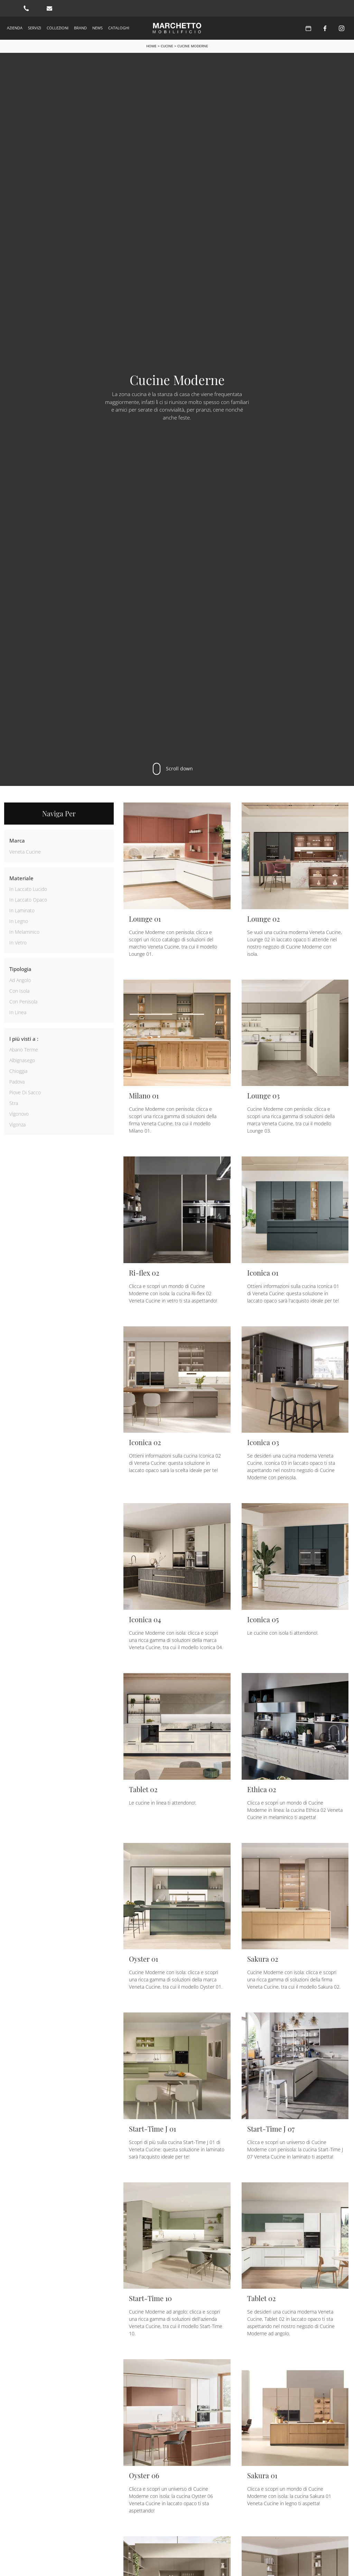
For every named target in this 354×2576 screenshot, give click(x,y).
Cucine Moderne (192, 46)
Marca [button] (17, 840)
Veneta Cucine (25, 851)
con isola (19, 991)
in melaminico (24, 932)
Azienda (14, 27)
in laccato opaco (28, 899)
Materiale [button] (21, 878)
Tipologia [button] (20, 968)
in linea (17, 1012)
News (97, 27)
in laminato (22, 910)
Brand (80, 27)
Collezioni (57, 27)
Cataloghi (118, 27)
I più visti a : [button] (23, 1038)
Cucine (167, 46)
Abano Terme (23, 1049)
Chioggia (18, 1071)
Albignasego (22, 1060)
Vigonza (17, 1124)
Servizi (34, 27)
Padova (17, 1081)
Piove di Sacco (25, 1092)
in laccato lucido (28, 889)
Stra (13, 1103)
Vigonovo (19, 1114)
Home (151, 46)
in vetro (18, 942)
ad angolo (20, 980)
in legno (18, 921)
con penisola (23, 1001)
